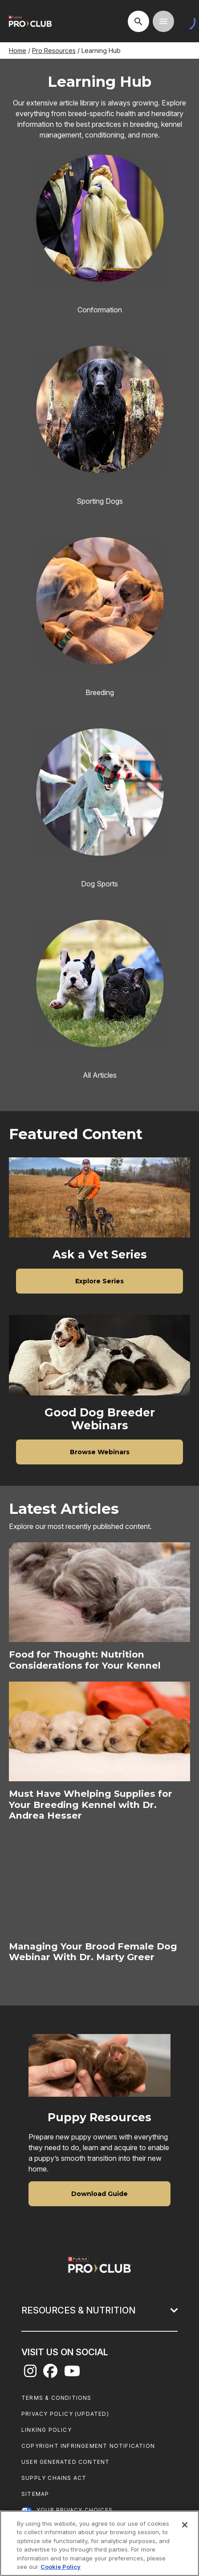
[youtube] (72, 2373)
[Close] (185, 2525)
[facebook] (50, 2373)
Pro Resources (54, 50)
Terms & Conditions (56, 2397)
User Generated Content (65, 2462)
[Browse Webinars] (99, 1452)
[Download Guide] (99, 2193)
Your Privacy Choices (75, 2510)
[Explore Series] (99, 1281)
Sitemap (35, 2494)
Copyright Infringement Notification (88, 2446)
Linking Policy (46, 2429)
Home (17, 50)
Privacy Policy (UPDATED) (65, 2413)
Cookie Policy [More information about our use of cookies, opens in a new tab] (61, 2566)
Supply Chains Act (53, 2478)
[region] (99, 2543)
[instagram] (30, 2373)
